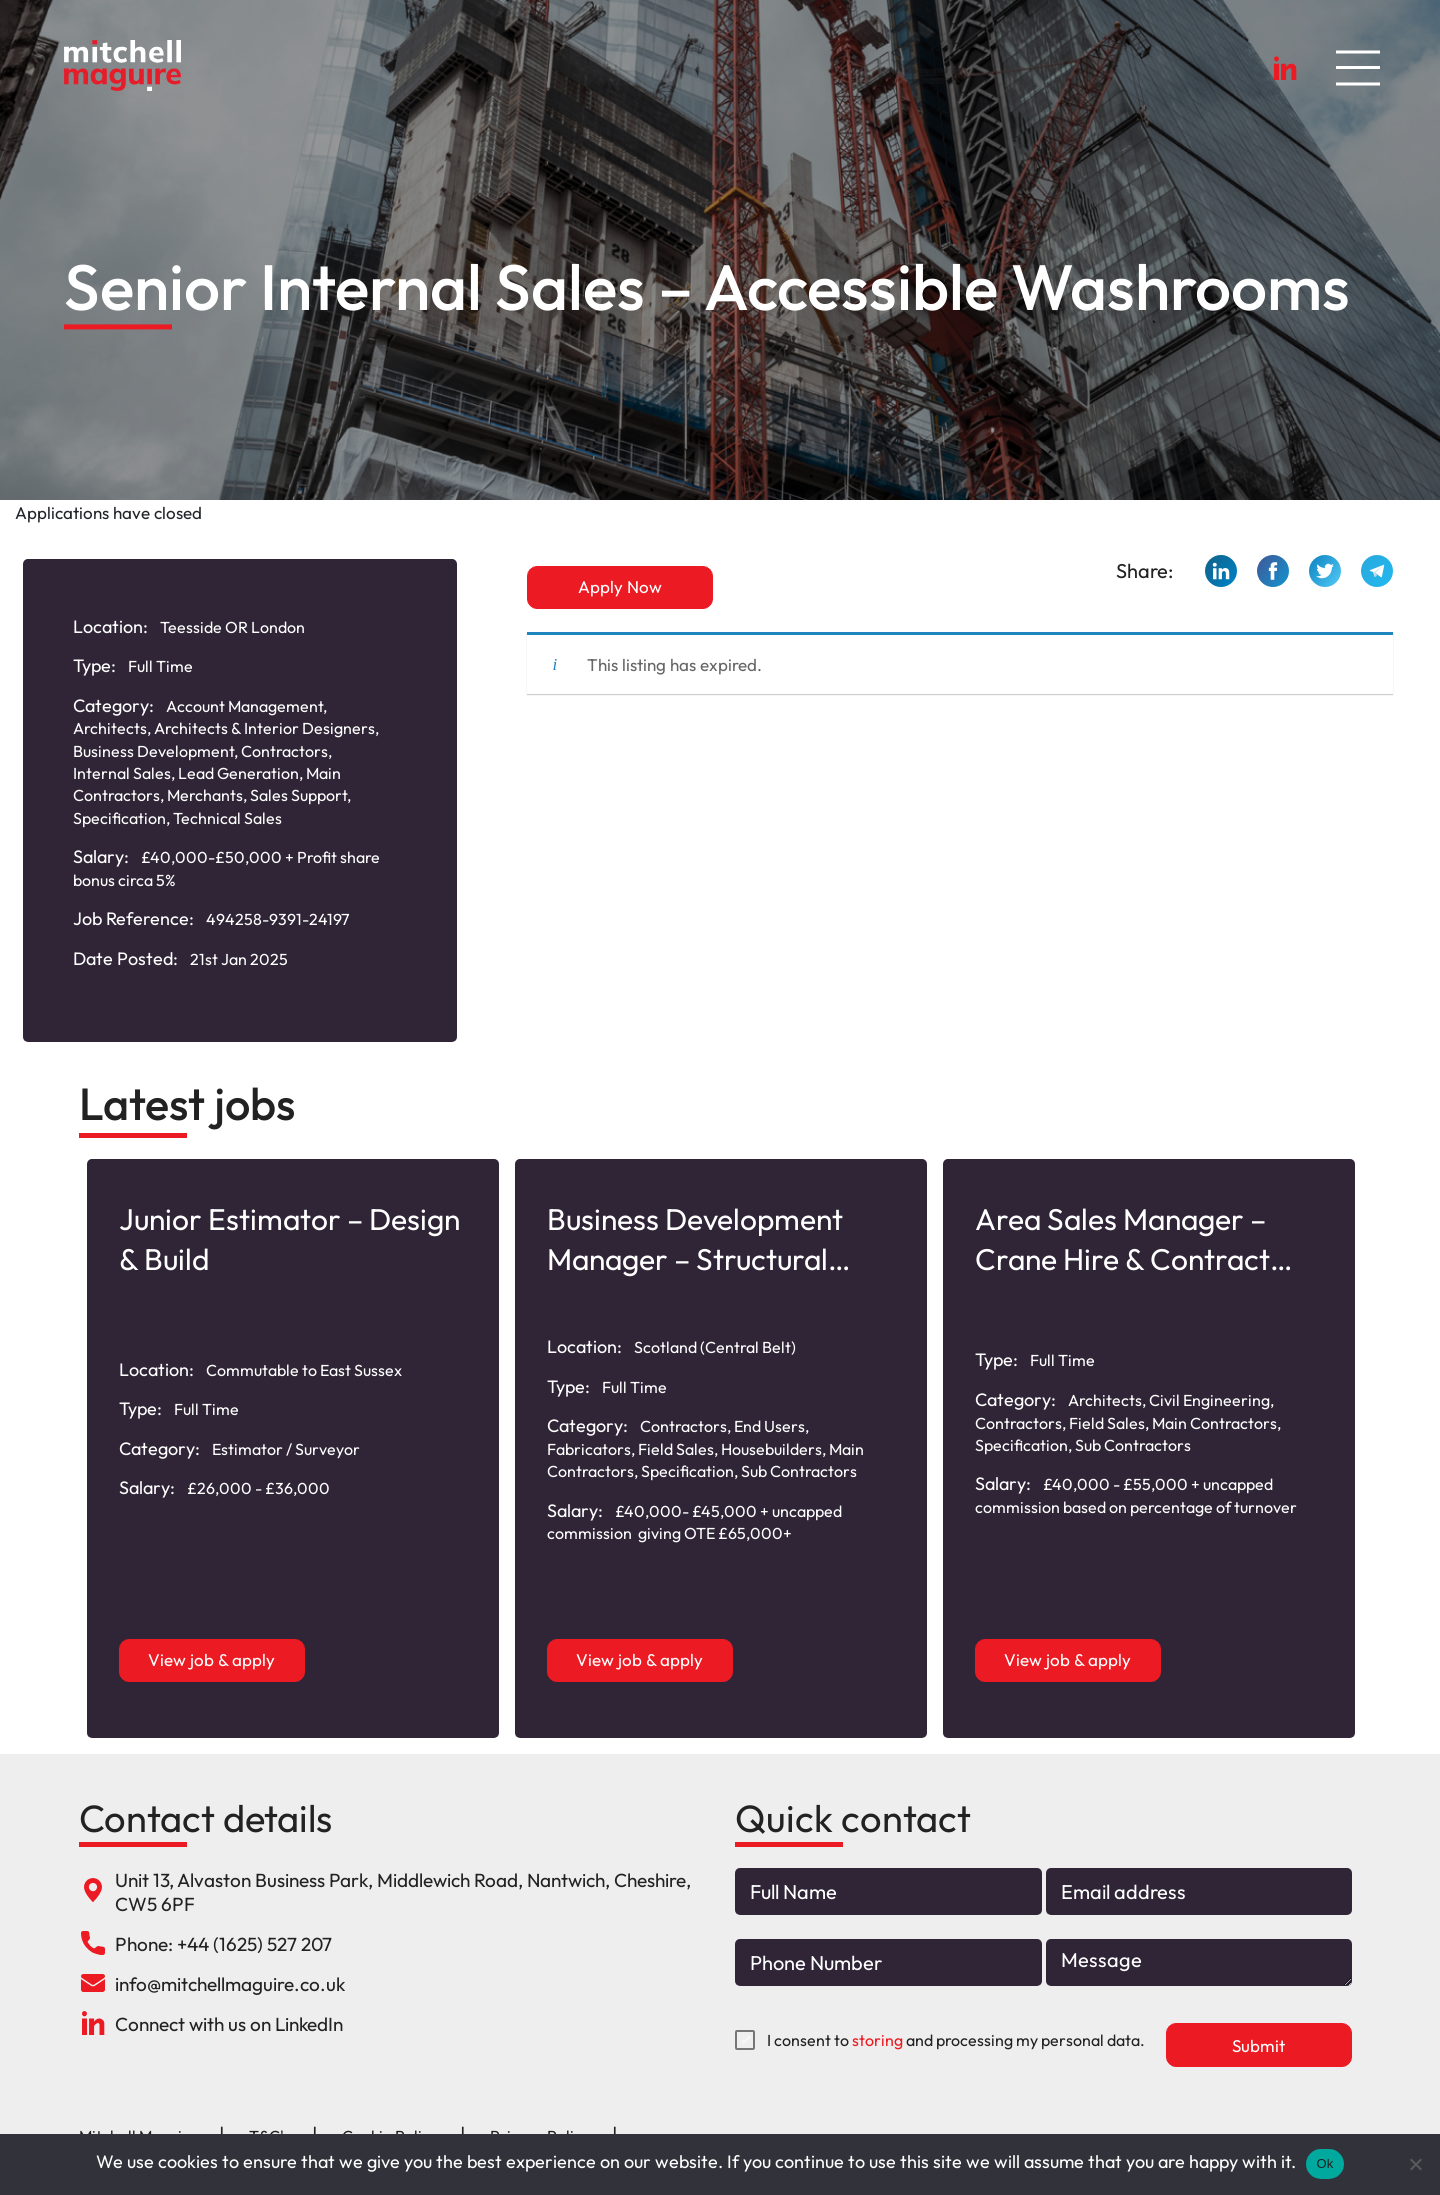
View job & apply (212, 1659)
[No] (1415, 2164)
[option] (293, 1449)
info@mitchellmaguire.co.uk (230, 1984)
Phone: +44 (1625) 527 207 (223, 1944)
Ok (1324, 2163)
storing (877, 2040)
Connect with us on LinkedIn (229, 2024)
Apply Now (620, 586)
